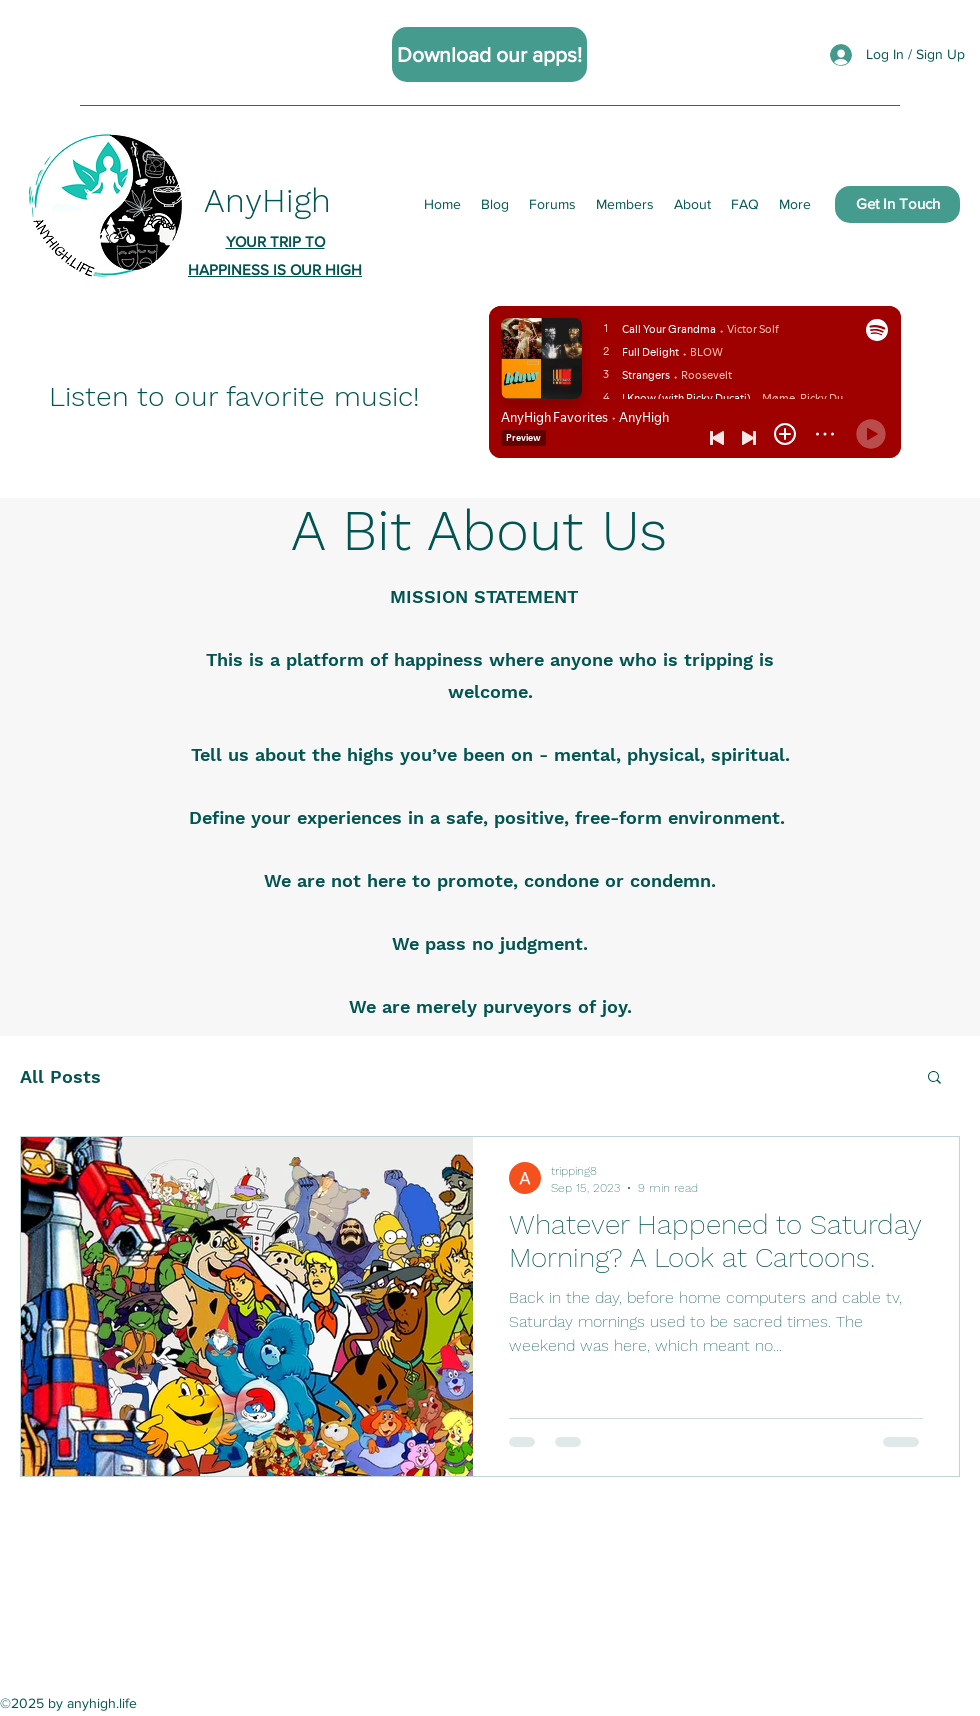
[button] (934, 1078)
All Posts (60, 1076)
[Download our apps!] (489, 54)
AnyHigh (267, 200)
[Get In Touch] (897, 204)
